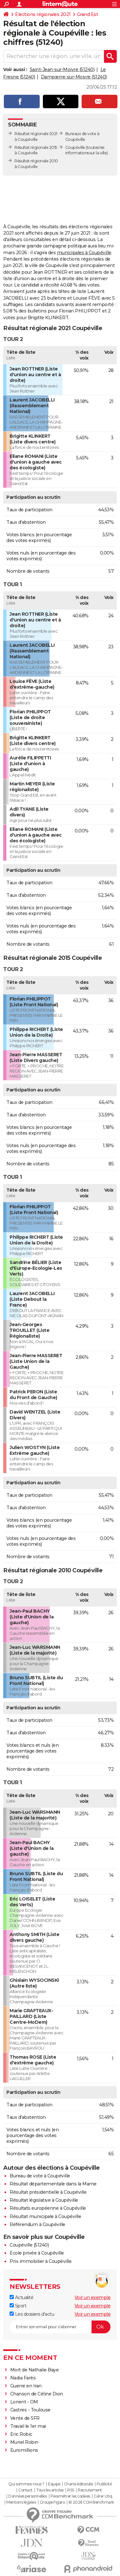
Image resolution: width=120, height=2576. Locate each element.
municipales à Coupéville (84, 252)
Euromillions (24, 2450)
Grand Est (87, 14)
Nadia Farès (23, 2378)
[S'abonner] (60, 2327)
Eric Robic (21, 2434)
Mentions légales (21, 2502)
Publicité (104, 2484)
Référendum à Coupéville (37, 2224)
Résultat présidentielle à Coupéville (48, 2192)
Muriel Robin (24, 2442)
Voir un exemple (93, 2297)
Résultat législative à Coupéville (44, 2200)
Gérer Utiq (103, 2496)
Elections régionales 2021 (43, 14)
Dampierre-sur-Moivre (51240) (74, 77)
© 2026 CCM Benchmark (91, 2502)
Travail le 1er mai (28, 2426)
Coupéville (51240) (29, 2245)
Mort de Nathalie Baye (34, 2370)
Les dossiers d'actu (32, 2314)
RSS (70, 2490)
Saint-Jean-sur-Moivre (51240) (62, 69)
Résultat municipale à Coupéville (45, 2216)
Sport (18, 2306)
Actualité (21, 2297)
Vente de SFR (25, 2418)
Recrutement (90, 2490)
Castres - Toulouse (30, 2410)
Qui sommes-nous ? (26, 2484)
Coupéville (75, 147)
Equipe (54, 2484)
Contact (25, 2490)
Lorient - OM (24, 2402)
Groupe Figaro (52, 2502)
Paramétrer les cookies (70, 2496)
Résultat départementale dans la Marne (53, 2184)
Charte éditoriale (78, 2484)
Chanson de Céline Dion (36, 2394)
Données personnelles (27, 2496)
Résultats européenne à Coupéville (48, 2208)
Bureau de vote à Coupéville (40, 2176)
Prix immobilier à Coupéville (40, 2261)
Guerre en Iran (26, 2386)
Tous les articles (50, 2490)
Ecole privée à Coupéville (37, 2253)
